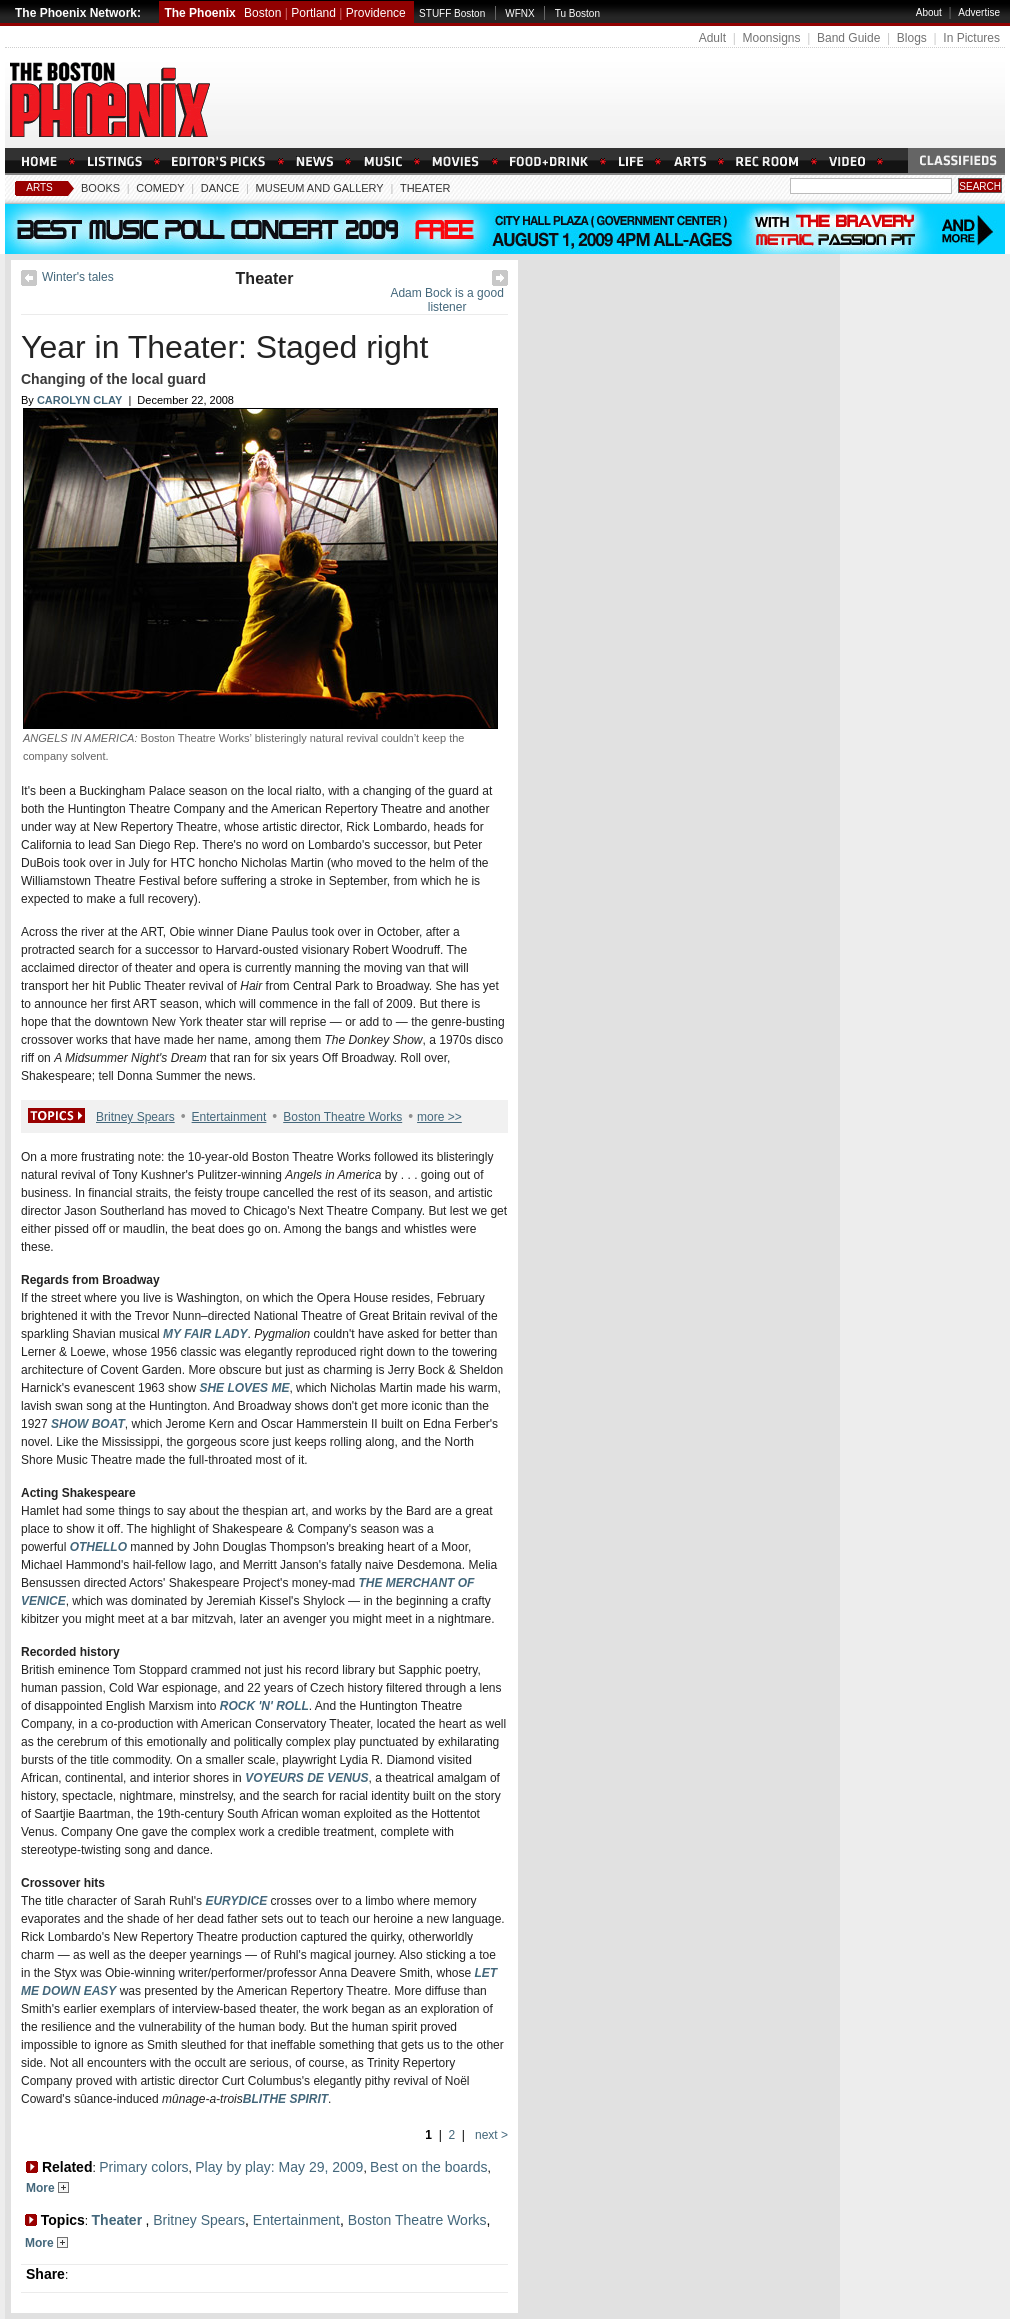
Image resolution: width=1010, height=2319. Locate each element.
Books (100, 188)
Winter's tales (78, 277)
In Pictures (971, 38)
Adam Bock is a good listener (446, 300)
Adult (712, 38)
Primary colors (143, 2167)
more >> (439, 1117)
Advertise (979, 12)
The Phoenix (199, 13)
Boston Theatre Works (342, 1117)
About (929, 12)
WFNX (519, 13)
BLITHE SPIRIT (285, 2099)
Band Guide (848, 38)
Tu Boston (577, 13)
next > (490, 2135)
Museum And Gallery (320, 188)
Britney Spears (135, 1117)
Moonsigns (771, 38)
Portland (313, 13)
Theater (425, 188)
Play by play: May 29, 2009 (279, 2167)
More (47, 2188)
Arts (39, 187)
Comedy (160, 188)
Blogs (912, 38)
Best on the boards (429, 2167)
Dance (220, 188)
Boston (262, 13)
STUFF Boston (452, 13)
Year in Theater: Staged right (224, 347)
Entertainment (229, 1117)
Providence (376, 13)
